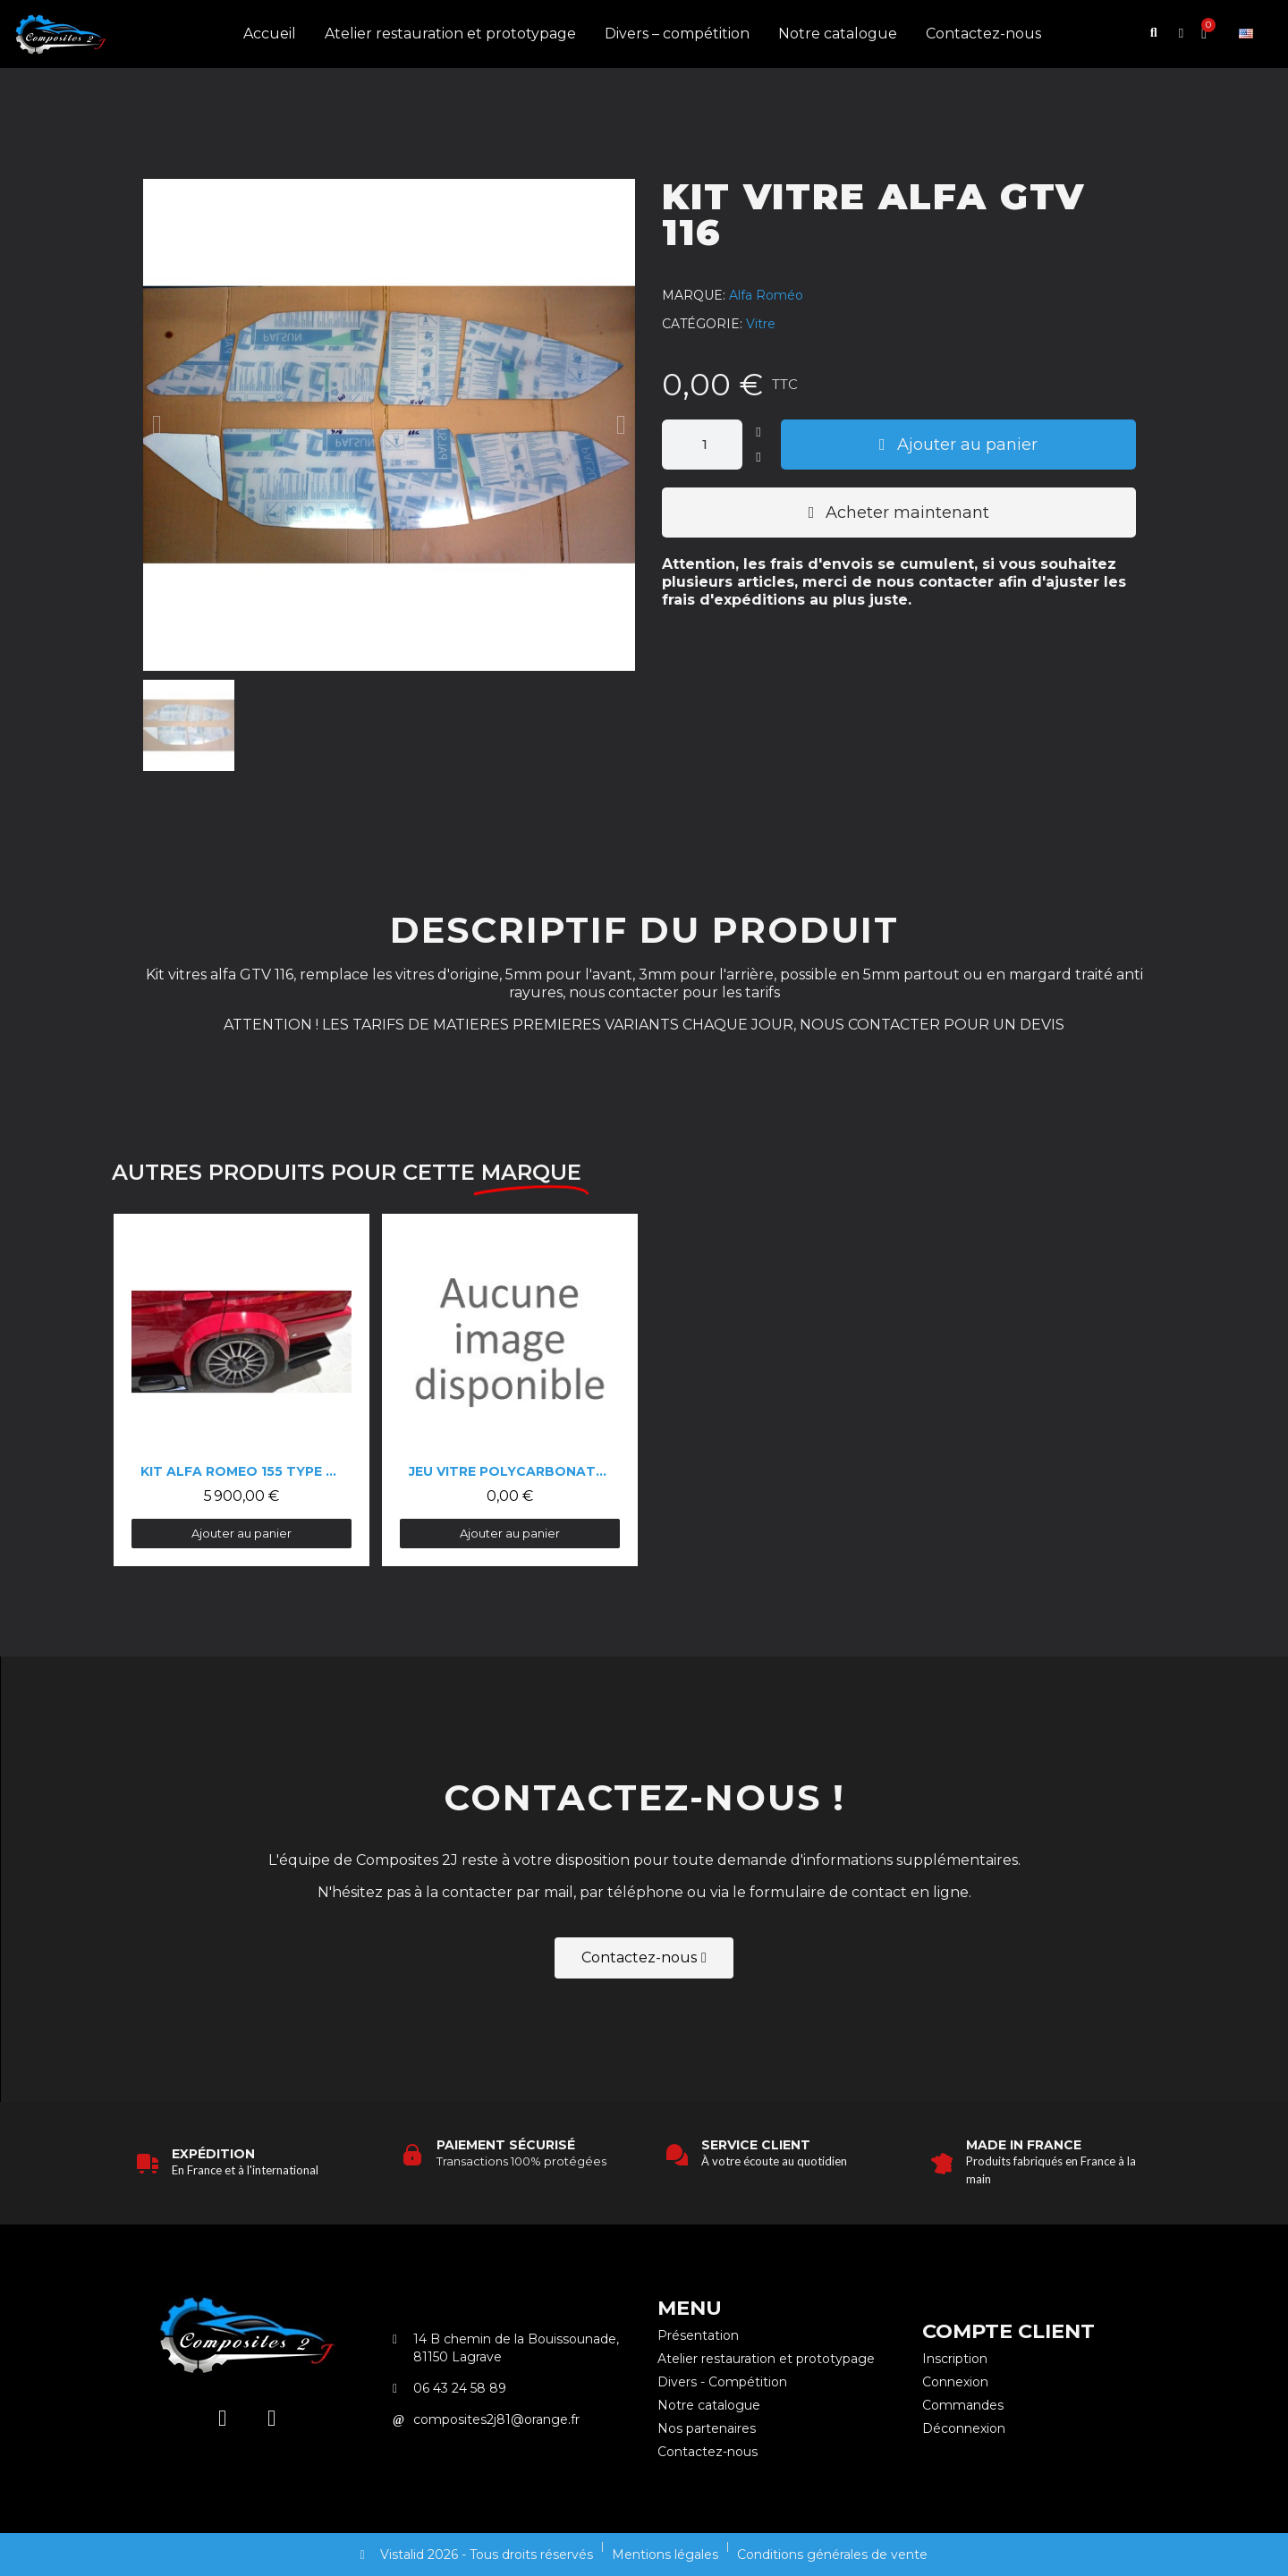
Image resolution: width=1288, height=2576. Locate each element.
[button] (1154, 35)
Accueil (269, 33)
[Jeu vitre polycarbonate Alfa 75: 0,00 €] (510, 1390)
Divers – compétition (677, 33)
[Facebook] (272, 2417)
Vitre (760, 324)
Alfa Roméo (766, 295)
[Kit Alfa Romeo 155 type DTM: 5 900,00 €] (241, 1390)
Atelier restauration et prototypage (450, 33)
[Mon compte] (1181, 33)
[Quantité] (702, 444)
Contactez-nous (983, 33)
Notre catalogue (837, 33)
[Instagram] (222, 2417)
